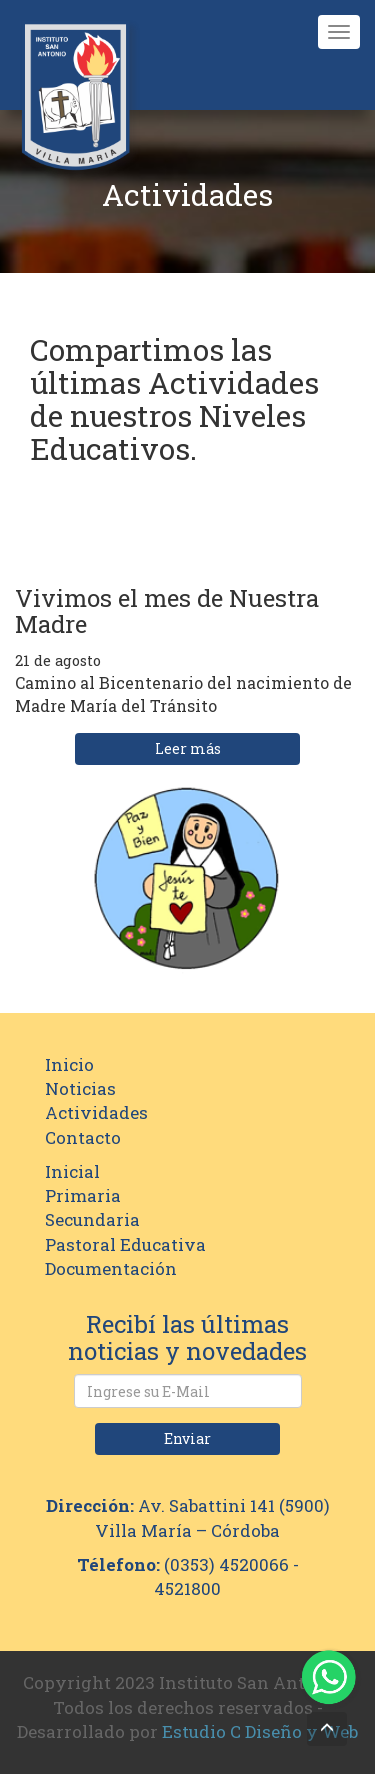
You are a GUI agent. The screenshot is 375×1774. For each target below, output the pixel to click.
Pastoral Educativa (125, 1244)
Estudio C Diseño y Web (260, 1731)
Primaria (83, 1195)
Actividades (96, 1112)
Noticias (80, 1088)
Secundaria (92, 1219)
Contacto (83, 1137)
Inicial (72, 1171)
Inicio (69, 1064)
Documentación (111, 1268)
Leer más (188, 748)
